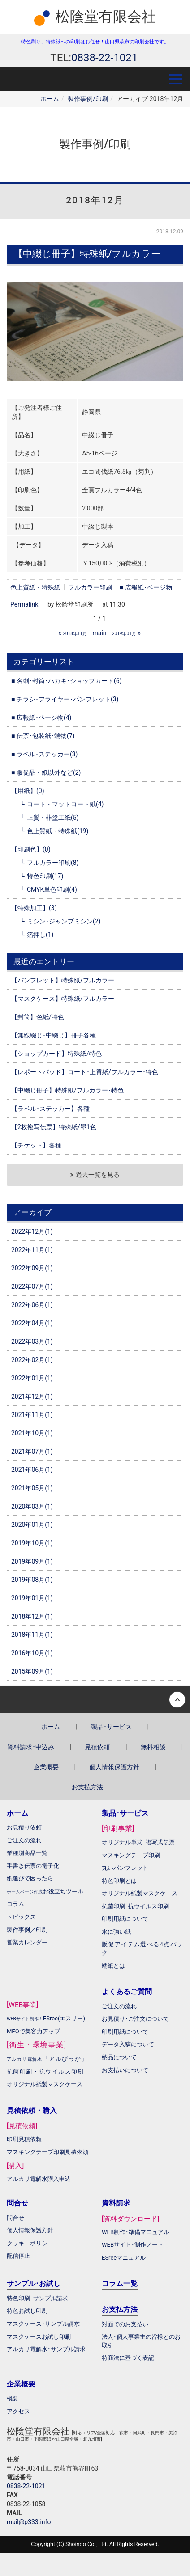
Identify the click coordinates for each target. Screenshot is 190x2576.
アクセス (18, 2411)
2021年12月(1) (32, 1396)
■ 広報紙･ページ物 (146, 587)
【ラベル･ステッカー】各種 (50, 1108)
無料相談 (153, 1746)
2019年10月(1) (32, 1543)
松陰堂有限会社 (106, 16)
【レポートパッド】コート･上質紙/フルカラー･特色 (84, 1071)
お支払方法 (87, 1787)
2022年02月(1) (32, 1359)
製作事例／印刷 (27, 1930)
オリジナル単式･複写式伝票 (138, 1842)
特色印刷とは (119, 1880)
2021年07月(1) (32, 1451)
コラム (15, 1904)
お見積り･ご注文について (135, 2018)
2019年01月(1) (32, 1598)
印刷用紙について (125, 1918)
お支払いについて (125, 2070)
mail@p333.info (29, 2521)
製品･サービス (111, 1726)
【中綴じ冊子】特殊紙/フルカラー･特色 (67, 1090)
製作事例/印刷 (88, 98)
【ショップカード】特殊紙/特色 (56, 1053)
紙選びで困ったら (30, 1878)
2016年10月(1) (32, 1653)
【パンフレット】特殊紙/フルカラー (62, 980)
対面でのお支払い (125, 2324)
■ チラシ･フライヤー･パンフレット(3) (64, 699)
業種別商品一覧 (27, 1853)
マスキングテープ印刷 (131, 1855)
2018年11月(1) (32, 1634)
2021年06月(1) (32, 1469)
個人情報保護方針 (114, 1767)
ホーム (49, 98)
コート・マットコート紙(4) (65, 804)
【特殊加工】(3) (34, 907)
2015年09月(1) (32, 1671)
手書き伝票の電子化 (33, 1866)
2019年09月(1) (32, 1561)
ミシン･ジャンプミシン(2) (64, 921)
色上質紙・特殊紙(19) (57, 831)
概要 (12, 2398)
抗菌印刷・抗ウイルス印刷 (45, 2071)
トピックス (21, 1917)
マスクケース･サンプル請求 (43, 2323)
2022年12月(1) (32, 1231)
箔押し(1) (40, 934)
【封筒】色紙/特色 (37, 1016)
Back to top (95, 1699)
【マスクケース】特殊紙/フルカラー (62, 998)
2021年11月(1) (32, 1414)
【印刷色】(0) (31, 849)
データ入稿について (128, 2044)
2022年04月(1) (32, 1323)
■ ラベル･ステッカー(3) (44, 754)
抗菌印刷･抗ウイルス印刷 (135, 1906)
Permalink (24, 604)
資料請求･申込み (30, 1746)
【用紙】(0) (27, 790)
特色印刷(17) (45, 876)
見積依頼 (97, 1746)
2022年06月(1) (32, 1304)
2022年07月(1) (32, 1286)
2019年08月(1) (32, 1579)
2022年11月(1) (32, 1249)
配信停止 (18, 2255)
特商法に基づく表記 (128, 2357)
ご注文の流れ (119, 2006)
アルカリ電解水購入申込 (39, 2178)
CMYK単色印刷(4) (52, 889)
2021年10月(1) (32, 1433)
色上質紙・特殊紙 (35, 587)
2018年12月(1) (32, 1616)
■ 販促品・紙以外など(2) (46, 772)
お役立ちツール (63, 1891)
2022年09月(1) (32, 1268)
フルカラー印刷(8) (53, 862)
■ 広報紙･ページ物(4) (41, 717)
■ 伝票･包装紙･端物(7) (42, 735)
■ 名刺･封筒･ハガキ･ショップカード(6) (66, 680)
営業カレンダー (27, 1942)
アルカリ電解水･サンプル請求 (46, 2349)
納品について (119, 2057)
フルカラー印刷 (90, 587)
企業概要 (46, 1767)
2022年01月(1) (32, 1378)
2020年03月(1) (32, 1506)
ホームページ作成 (25, 1891)
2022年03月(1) (32, 1341)
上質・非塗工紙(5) (53, 817)
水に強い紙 (116, 1931)
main (99, 633)
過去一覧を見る (98, 1174)
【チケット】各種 (36, 1145)
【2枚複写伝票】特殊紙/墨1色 (53, 1126)
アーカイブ (32, 1212)
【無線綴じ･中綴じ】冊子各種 (53, 1035)
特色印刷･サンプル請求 (37, 2298)
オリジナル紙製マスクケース (44, 2084)
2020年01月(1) (32, 1524)
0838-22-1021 (26, 2486)
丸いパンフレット (125, 1867)
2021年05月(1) (32, 1488)
